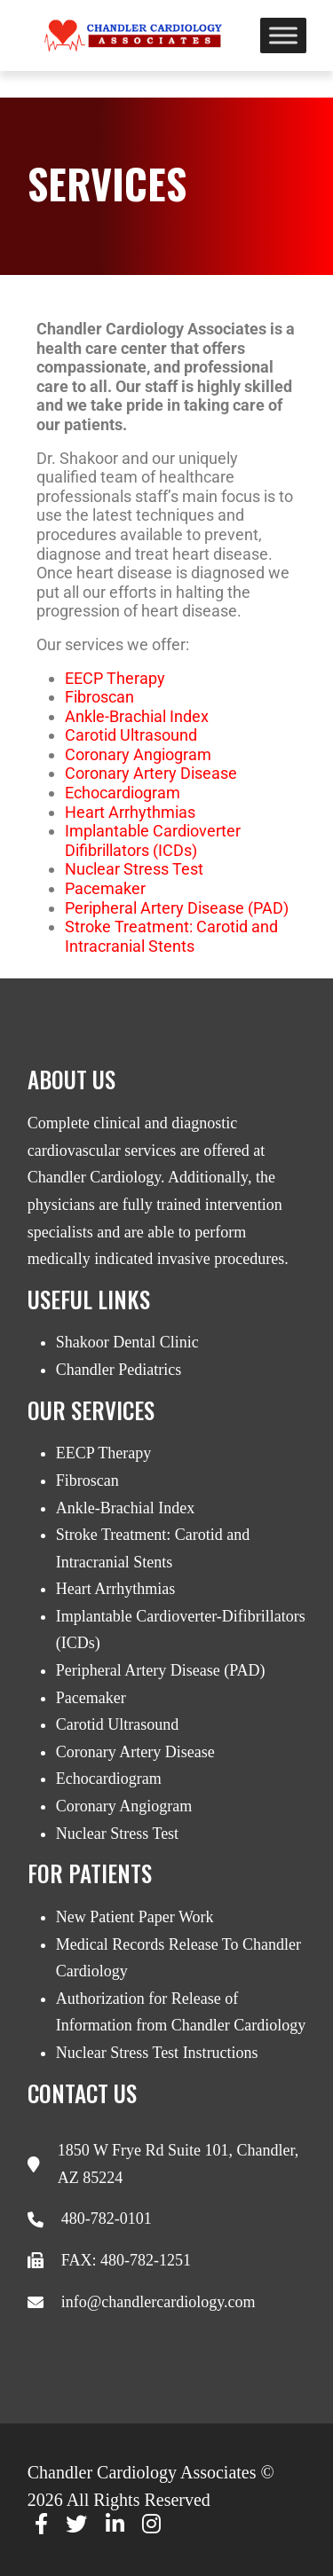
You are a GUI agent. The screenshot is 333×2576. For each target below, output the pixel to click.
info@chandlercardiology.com (158, 2302)
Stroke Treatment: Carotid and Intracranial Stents (171, 936)
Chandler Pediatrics (118, 1369)
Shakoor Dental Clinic (127, 1342)
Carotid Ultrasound (131, 735)
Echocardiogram (122, 792)
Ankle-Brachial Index (137, 716)
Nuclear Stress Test (134, 869)
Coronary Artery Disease (151, 773)
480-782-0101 (106, 2218)
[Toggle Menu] (283, 35)
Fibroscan (87, 1480)
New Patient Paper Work (135, 1917)
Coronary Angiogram (138, 754)
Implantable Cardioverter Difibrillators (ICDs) (153, 840)
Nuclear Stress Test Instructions (157, 2053)
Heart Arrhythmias (130, 812)
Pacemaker (105, 888)
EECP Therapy (115, 678)
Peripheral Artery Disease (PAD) (177, 908)
